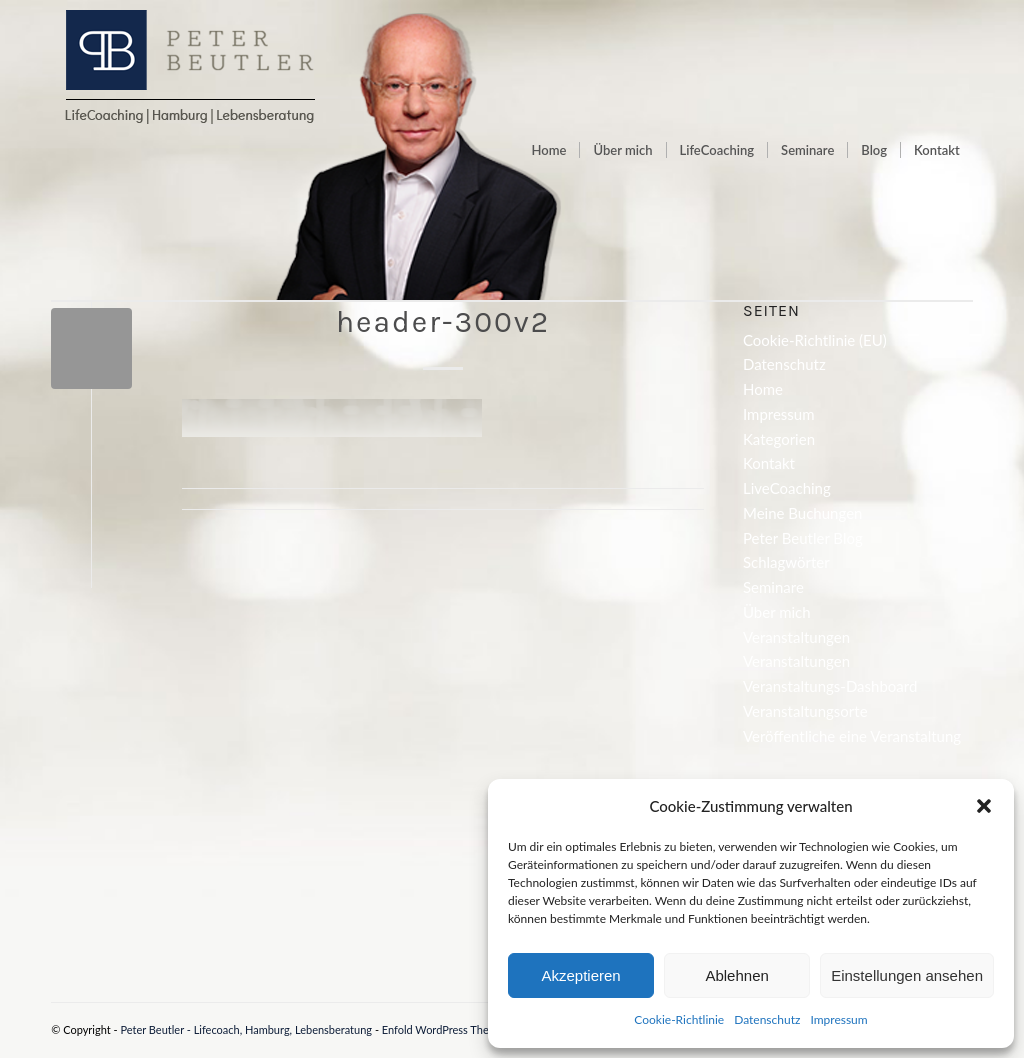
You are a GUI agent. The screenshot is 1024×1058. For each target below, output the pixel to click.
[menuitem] (549, 150)
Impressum (838, 1019)
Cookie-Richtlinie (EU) (815, 340)
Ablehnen (736, 975)
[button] (984, 806)
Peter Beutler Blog (803, 538)
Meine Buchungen (802, 513)
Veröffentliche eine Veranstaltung (852, 736)
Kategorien (779, 439)
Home (763, 389)
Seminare (773, 587)
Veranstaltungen (796, 637)
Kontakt (769, 463)
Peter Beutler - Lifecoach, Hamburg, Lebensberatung (246, 1029)
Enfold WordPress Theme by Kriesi (465, 1029)
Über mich (777, 612)
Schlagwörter (786, 562)
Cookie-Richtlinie (679, 1019)
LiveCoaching (787, 488)
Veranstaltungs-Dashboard (830, 686)
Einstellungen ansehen (907, 975)
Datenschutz (767, 1019)
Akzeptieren (580, 975)
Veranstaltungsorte (805, 711)
